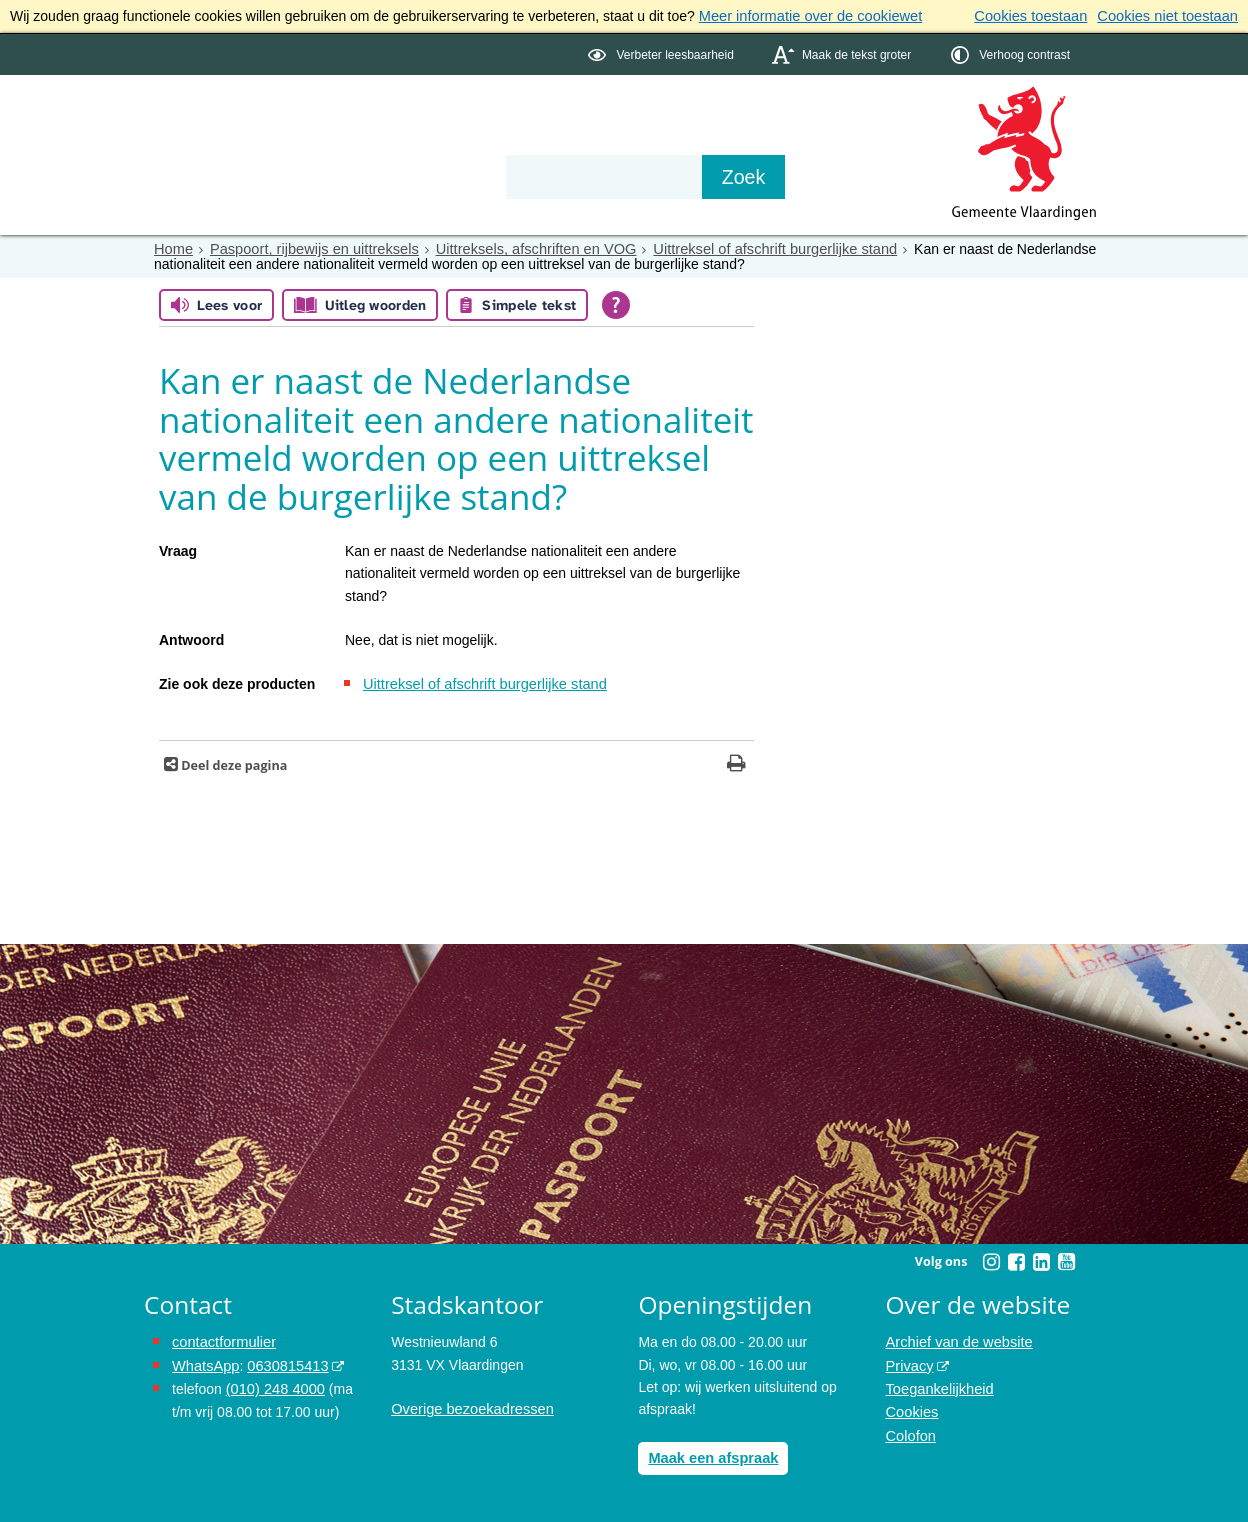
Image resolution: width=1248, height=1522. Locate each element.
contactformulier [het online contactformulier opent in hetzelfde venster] (222, 1340)
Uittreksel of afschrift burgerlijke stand (750, 248)
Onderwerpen (202, 142)
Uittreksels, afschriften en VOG (521, 248)
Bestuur (330, 142)
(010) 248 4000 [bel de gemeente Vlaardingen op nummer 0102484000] (273, 1384)
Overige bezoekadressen (469, 1407)
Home (172, 248)
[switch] (662, 53)
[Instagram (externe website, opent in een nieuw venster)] (991, 1259)
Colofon (910, 1429)
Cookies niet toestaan (1170, 16)
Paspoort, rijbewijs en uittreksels (308, 248)
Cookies (911, 1407)
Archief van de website (956, 1340)
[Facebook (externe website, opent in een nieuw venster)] (1016, 1259)
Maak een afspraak (710, 1455)
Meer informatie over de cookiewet (806, 16)
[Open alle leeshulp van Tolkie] (616, 303)
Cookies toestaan (1039, 16)
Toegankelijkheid (938, 1384)
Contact (570, 142)
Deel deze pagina (232, 762)
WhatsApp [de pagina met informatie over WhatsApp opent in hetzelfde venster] (204, 1362)
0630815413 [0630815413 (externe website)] (283, 1362)
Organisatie (450, 142)
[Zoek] (838, 176)
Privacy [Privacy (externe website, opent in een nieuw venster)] (909, 1362)
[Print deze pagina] (736, 762)
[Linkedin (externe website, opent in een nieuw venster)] (1041, 1259)
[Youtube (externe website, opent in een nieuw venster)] (1066, 1259)
